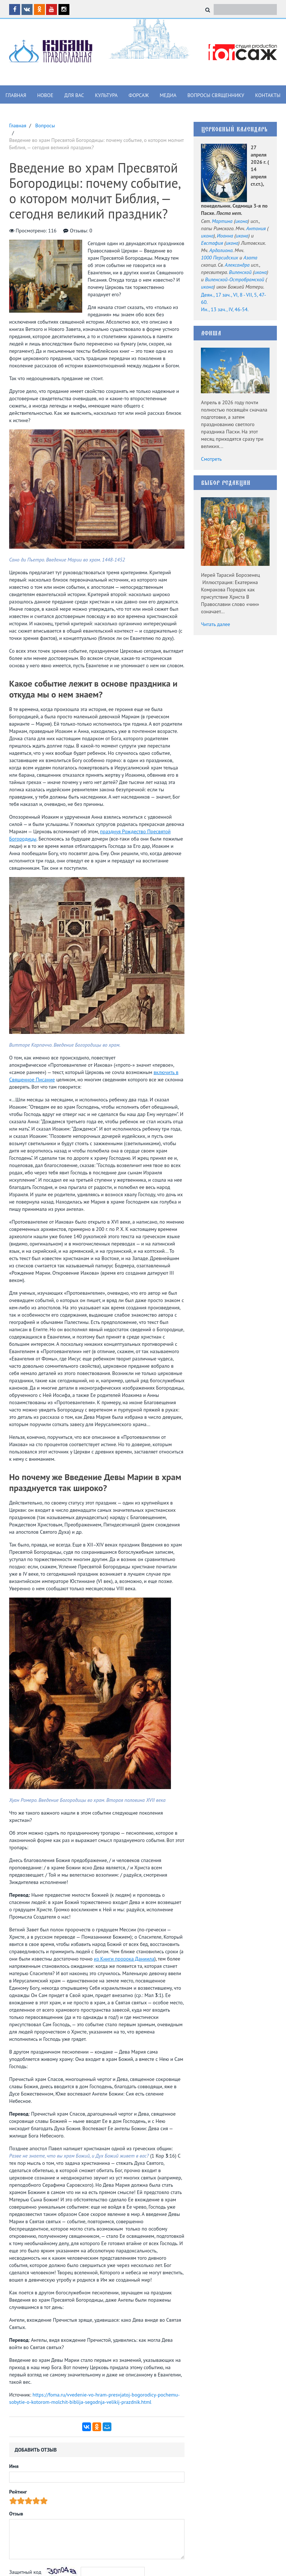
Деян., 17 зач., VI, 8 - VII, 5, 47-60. (233, 298)
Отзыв (16, 2513)
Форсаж (139, 95)
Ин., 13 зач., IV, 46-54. (225, 309)
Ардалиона (221, 250)
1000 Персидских (219, 257)
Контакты (268, 95)
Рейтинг (18, 2491)
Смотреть (211, 459)
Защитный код (25, 2572)
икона (241, 221)
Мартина (222, 221)
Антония (256, 228)
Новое (45, 95)
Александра (237, 265)
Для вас (74, 95)
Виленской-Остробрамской (234, 279)
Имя (14, 2466)
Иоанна (225, 235)
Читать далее (215, 624)
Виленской (240, 272)
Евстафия (212, 243)
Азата (250, 257)
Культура (106, 95)
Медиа (168, 95)
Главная (15, 95)
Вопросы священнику (215, 95)
